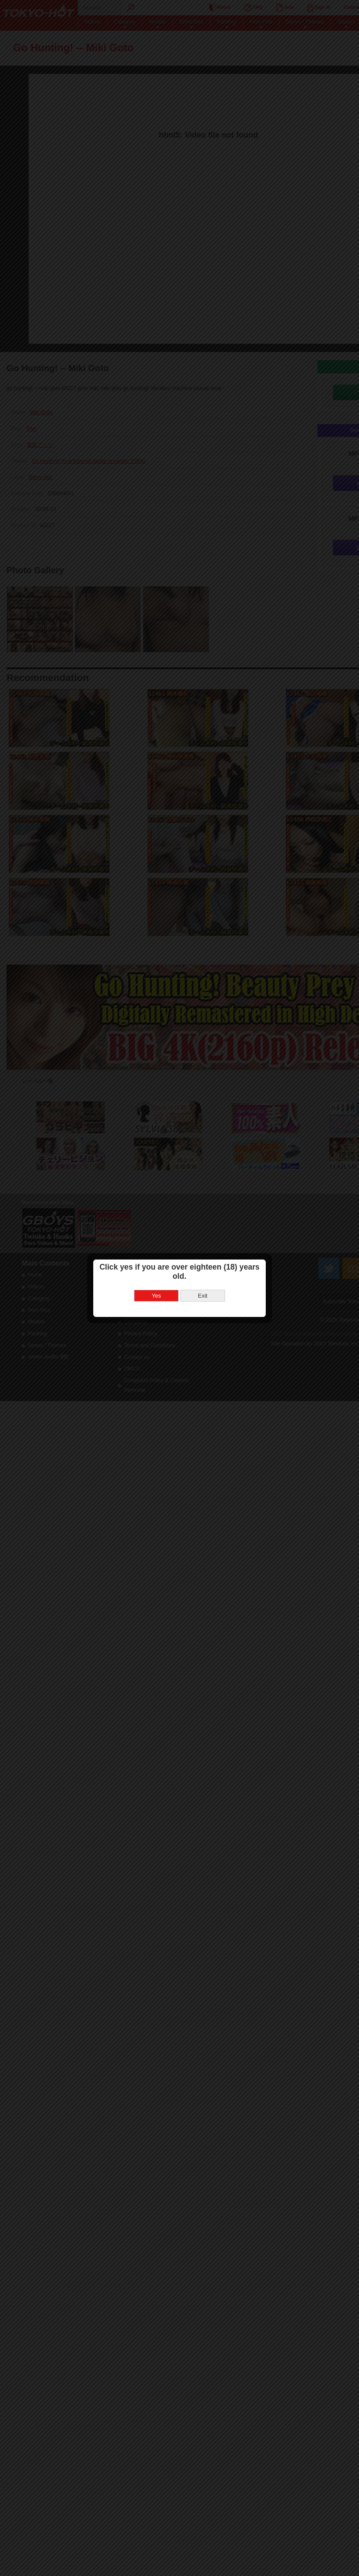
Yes (156, 1273)
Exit (202, 1273)
